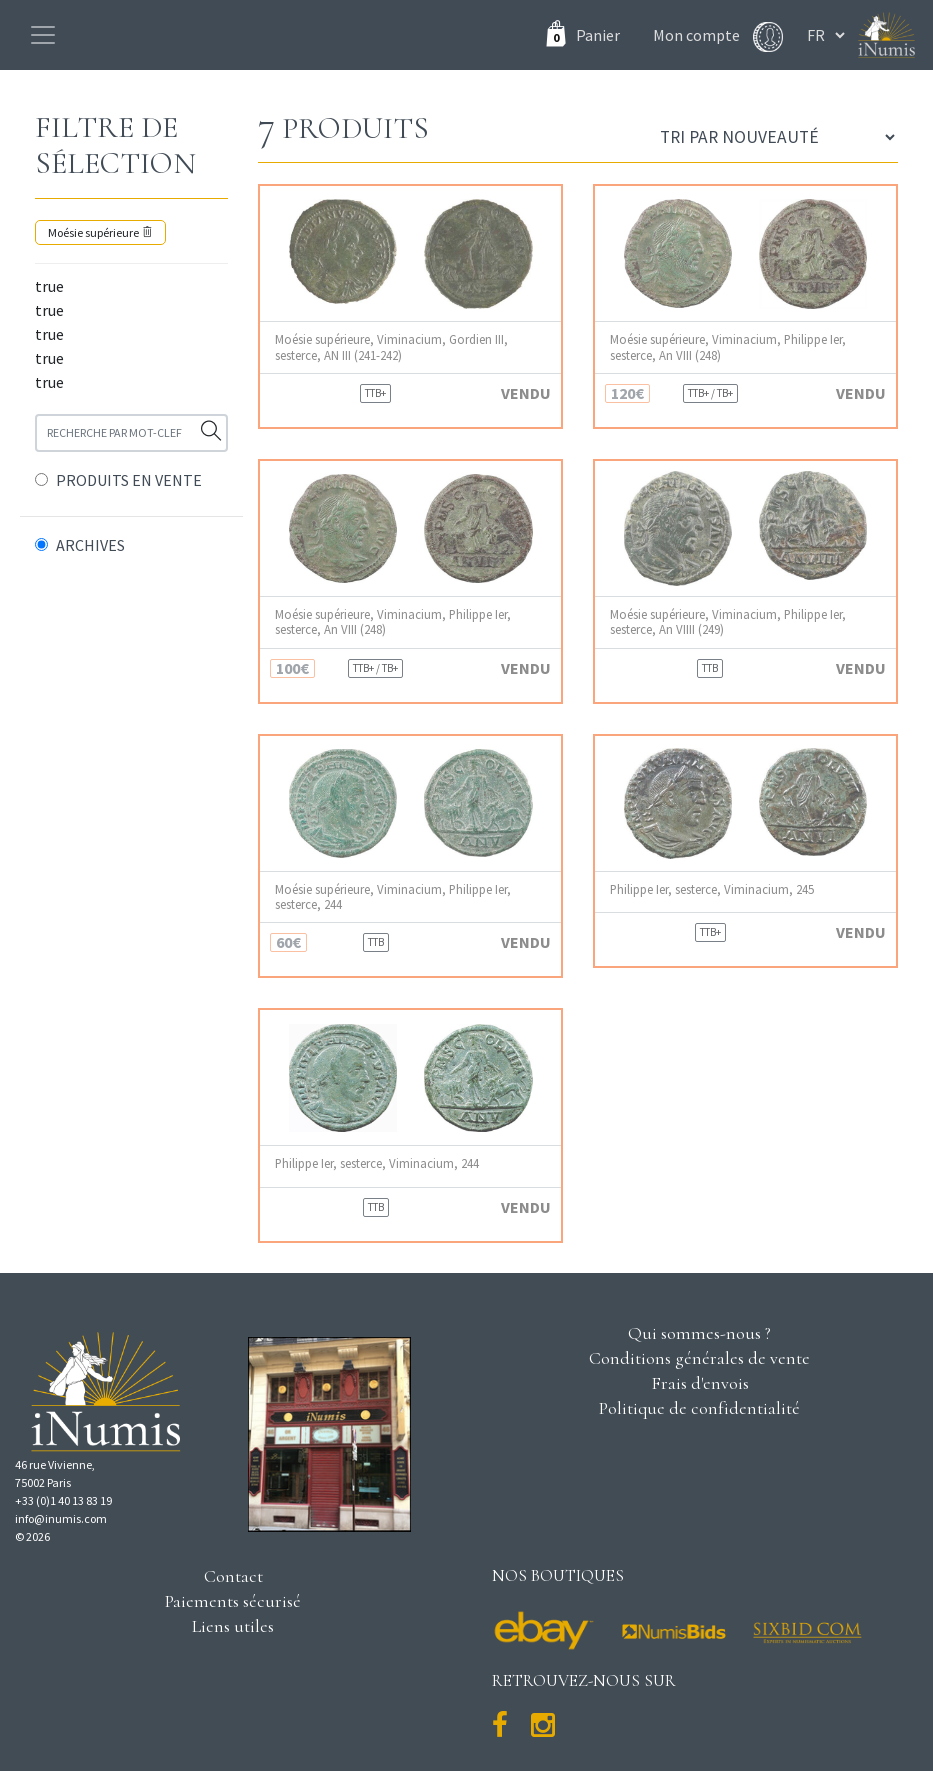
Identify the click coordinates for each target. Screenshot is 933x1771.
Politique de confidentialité (699, 1408)
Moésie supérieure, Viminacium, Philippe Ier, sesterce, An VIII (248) (728, 347)
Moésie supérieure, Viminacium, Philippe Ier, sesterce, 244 (393, 897)
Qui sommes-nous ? (699, 1333)
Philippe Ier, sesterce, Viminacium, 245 (712, 889)
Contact (233, 1576)
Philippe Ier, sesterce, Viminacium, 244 (377, 1163)
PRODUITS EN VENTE (129, 480)
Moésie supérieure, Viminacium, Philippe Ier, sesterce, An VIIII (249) (728, 622)
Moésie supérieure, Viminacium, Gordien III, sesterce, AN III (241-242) (391, 347)
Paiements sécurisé (233, 1601)
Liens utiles (233, 1626)
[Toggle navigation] (43, 35)
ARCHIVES (90, 545)
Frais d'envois (700, 1383)
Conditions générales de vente (699, 1358)
